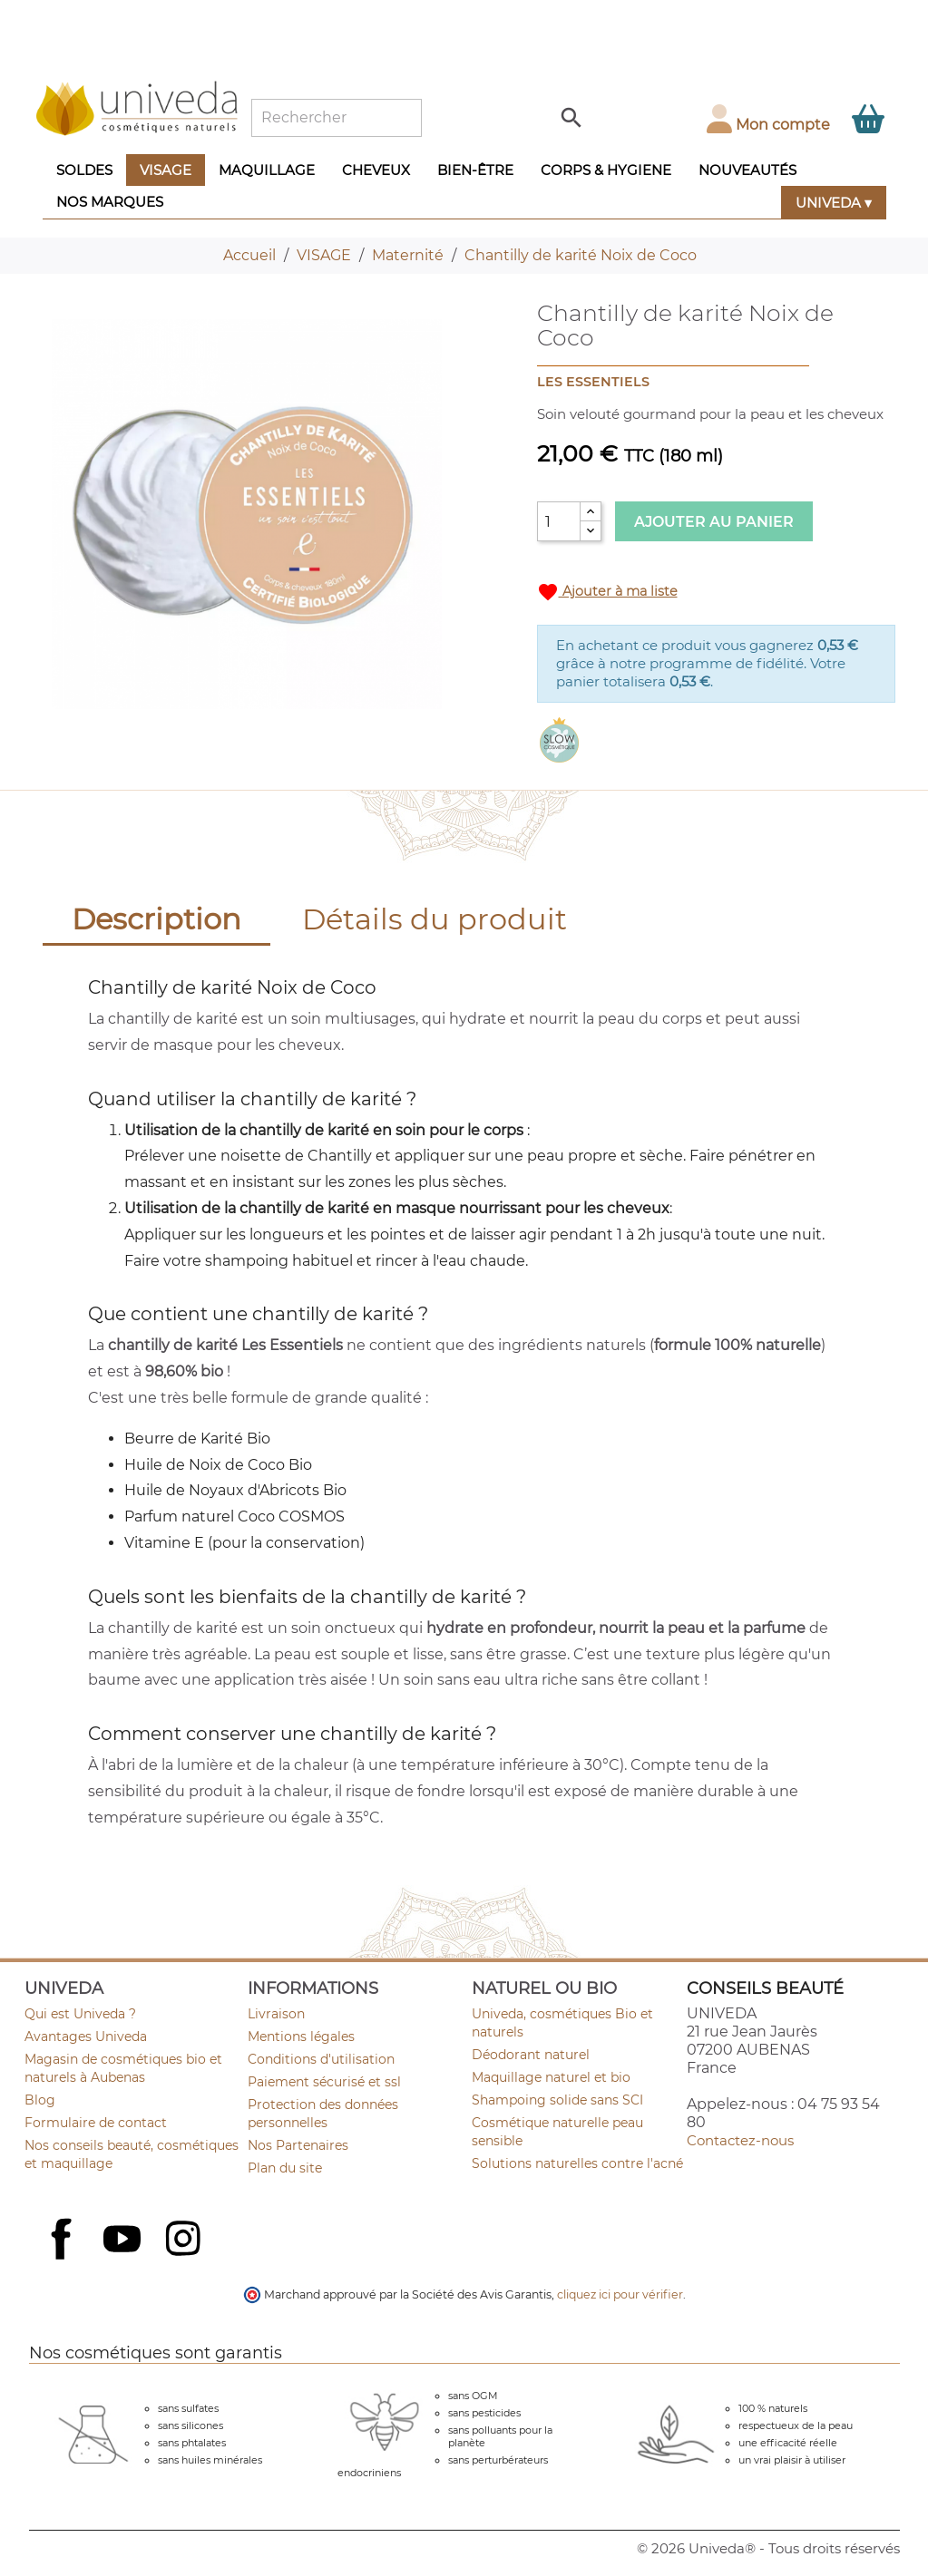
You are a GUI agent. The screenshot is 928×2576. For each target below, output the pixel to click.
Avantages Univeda (85, 2036)
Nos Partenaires (298, 2145)
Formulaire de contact (95, 2122)
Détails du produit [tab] (434, 919)
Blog (39, 2100)
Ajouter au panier (714, 521)
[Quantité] (559, 521)
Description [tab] (156, 919)
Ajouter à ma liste (607, 592)
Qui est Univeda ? (80, 2014)
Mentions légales (301, 2036)
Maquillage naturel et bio (551, 2077)
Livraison (276, 2014)
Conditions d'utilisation (321, 2059)
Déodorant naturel (531, 2054)
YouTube (124, 2240)
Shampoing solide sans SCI (557, 2100)
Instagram (185, 2240)
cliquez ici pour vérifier (620, 2294)
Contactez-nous (740, 2140)
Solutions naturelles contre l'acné (577, 2163)
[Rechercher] (336, 118)
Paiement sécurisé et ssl (324, 2082)
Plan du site (285, 2168)
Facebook (63, 2258)
